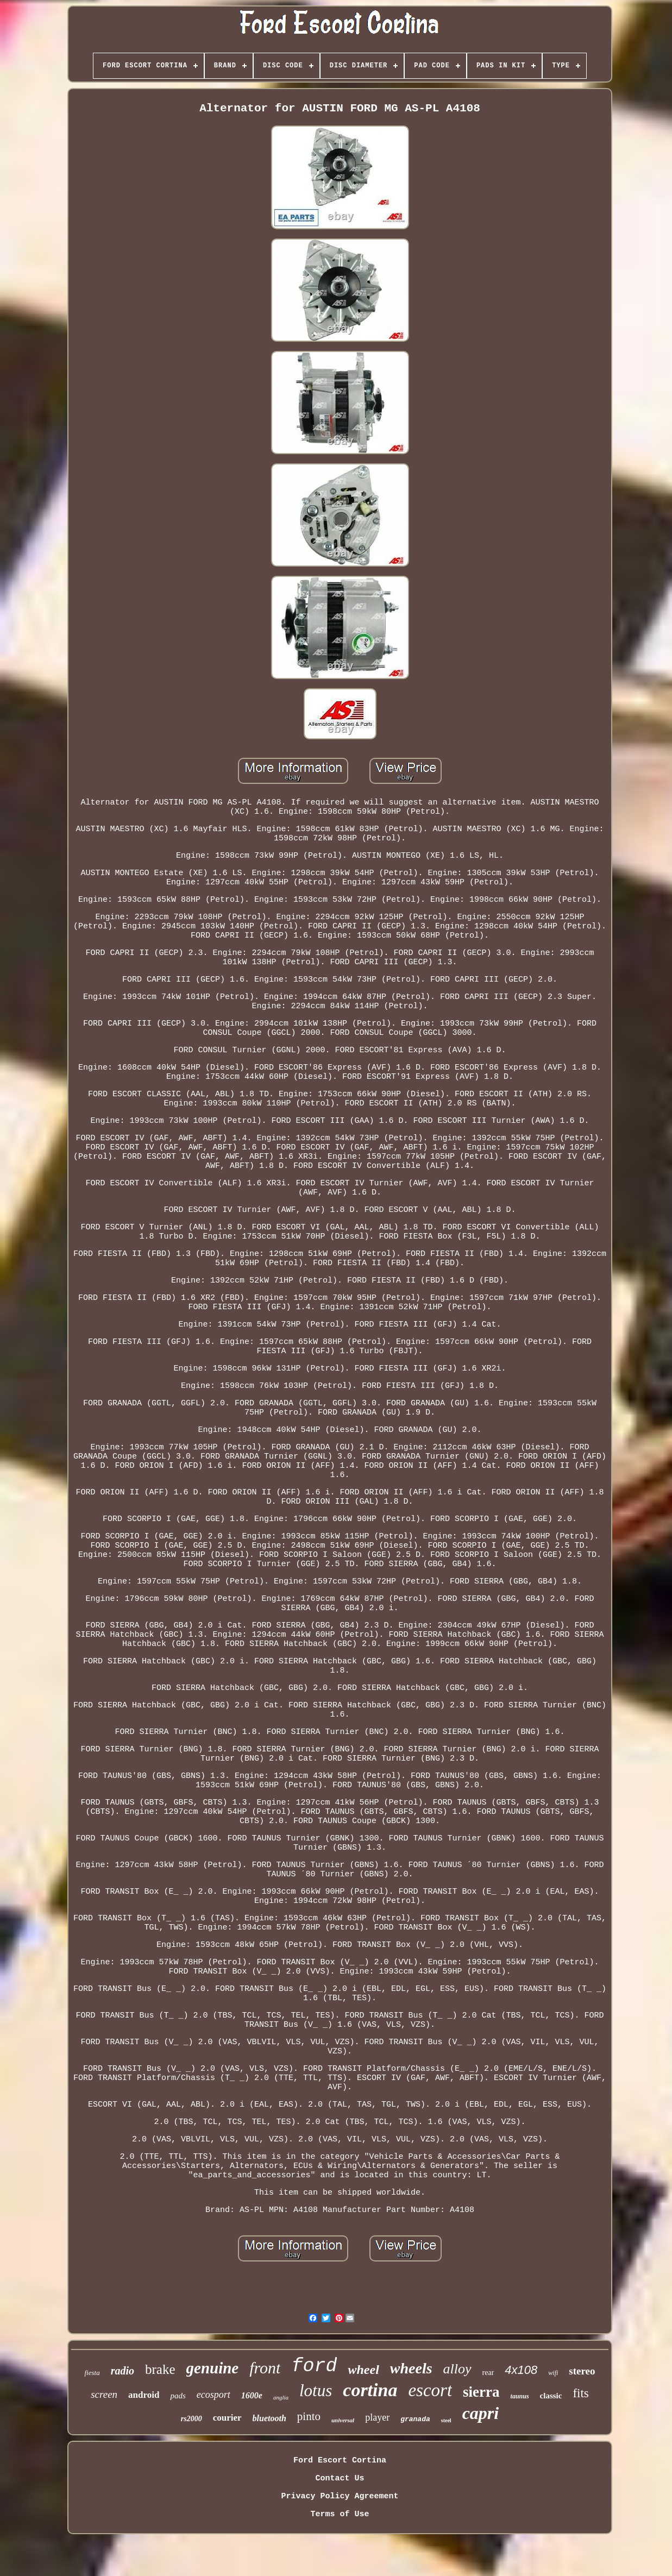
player (377, 2417)
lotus (315, 2390)
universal (342, 2420)
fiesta (91, 2372)
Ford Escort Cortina (339, 2460)
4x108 (521, 2370)
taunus (520, 2396)
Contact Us (339, 2478)
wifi (553, 2373)
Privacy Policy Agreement (339, 2496)
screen (104, 2394)
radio (122, 2371)
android (143, 2395)
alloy (457, 2369)
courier (227, 2417)
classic (551, 2395)
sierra (481, 2392)
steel (446, 2420)
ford (314, 2366)
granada (415, 2419)
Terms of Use (339, 2514)
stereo (582, 2371)
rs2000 (191, 2419)
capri (480, 2413)
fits (580, 2393)
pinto (309, 2416)
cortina (370, 2390)
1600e (251, 2395)
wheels (411, 2368)
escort (430, 2390)
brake (160, 2369)
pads (177, 2395)
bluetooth (269, 2418)
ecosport (213, 2394)
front (264, 2368)
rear (488, 2372)
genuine (212, 2368)
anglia (280, 2397)
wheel (363, 2370)
